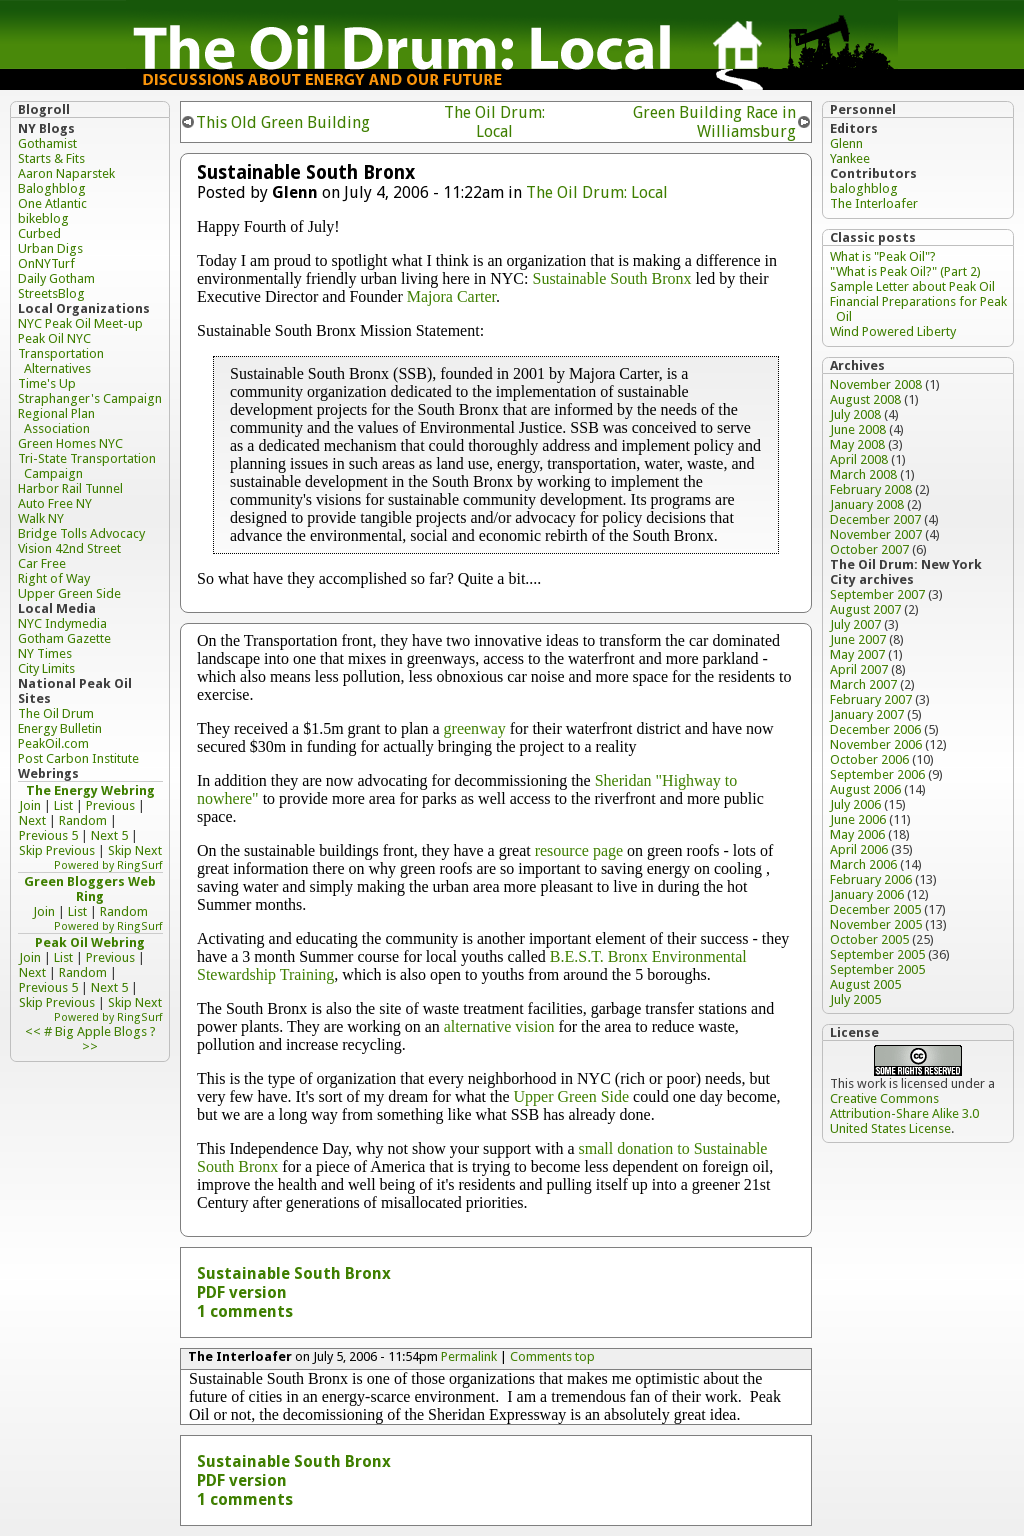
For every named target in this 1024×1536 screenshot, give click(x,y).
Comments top (552, 1356)
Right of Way (54, 578)
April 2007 (859, 669)
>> (90, 1046)
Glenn (846, 143)
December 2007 (875, 519)
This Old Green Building (283, 122)
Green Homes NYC (70, 443)
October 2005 (869, 939)
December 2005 (875, 909)
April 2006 (859, 849)
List (63, 805)
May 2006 (857, 834)
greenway (475, 728)
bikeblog (43, 218)
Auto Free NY (55, 503)
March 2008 (863, 474)
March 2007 (863, 684)
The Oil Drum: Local (494, 122)
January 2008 (867, 504)
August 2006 (865, 789)
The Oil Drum (56, 713)
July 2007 (855, 624)
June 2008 (858, 429)
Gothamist (47, 143)
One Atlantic (52, 203)
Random (83, 820)
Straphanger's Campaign (90, 398)
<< (33, 1031)
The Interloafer (874, 203)
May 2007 (857, 654)
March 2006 (863, 864)
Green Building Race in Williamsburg (714, 122)
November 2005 (876, 924)
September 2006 (877, 774)
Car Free (42, 563)
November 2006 (876, 744)
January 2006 (867, 894)
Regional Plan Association (56, 421)
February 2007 (871, 699)
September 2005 (877, 954)
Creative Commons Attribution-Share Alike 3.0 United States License (904, 1113)
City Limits (46, 668)
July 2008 (855, 414)
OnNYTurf (46, 263)
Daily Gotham (56, 278)
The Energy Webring (90, 790)
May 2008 (857, 444)
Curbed (39, 233)
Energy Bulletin (60, 728)
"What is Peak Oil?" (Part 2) (905, 271)
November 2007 (876, 534)
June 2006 (858, 819)
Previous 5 (48, 835)
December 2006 (875, 729)
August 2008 (865, 399)
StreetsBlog (51, 293)
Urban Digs (50, 248)
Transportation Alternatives (61, 361)
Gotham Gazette (64, 638)
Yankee (850, 158)
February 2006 (871, 879)
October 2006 (869, 759)
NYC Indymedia (62, 623)
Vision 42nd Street (69, 548)
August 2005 (865, 984)
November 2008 (876, 384)
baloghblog (864, 188)
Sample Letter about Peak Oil (912, 286)
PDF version (242, 1292)
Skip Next (135, 850)
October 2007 (869, 549)
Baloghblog (52, 188)
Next (32, 820)
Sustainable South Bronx (611, 278)
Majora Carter (451, 296)
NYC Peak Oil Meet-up (80, 323)
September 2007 (877, 594)
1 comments (245, 1311)
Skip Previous (57, 850)
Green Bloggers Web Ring (90, 889)
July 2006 (855, 804)
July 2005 (855, 999)
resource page (579, 850)
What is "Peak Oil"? (883, 256)
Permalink (469, 1356)
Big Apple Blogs (101, 1031)
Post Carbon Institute (78, 758)
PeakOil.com (53, 743)
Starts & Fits (51, 158)
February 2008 (871, 489)
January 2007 (867, 714)
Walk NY (41, 518)
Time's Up (47, 383)
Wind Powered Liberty (893, 331)
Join (30, 805)
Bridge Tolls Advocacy (81, 533)
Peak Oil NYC (54, 338)
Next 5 (109, 835)
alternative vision (499, 1026)
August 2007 (865, 609)
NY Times (45, 653)
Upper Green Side (572, 1096)
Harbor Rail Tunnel (70, 488)
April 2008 (859, 459)
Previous (110, 805)
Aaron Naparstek (66, 173)
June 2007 (858, 639)
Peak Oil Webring (90, 942)
